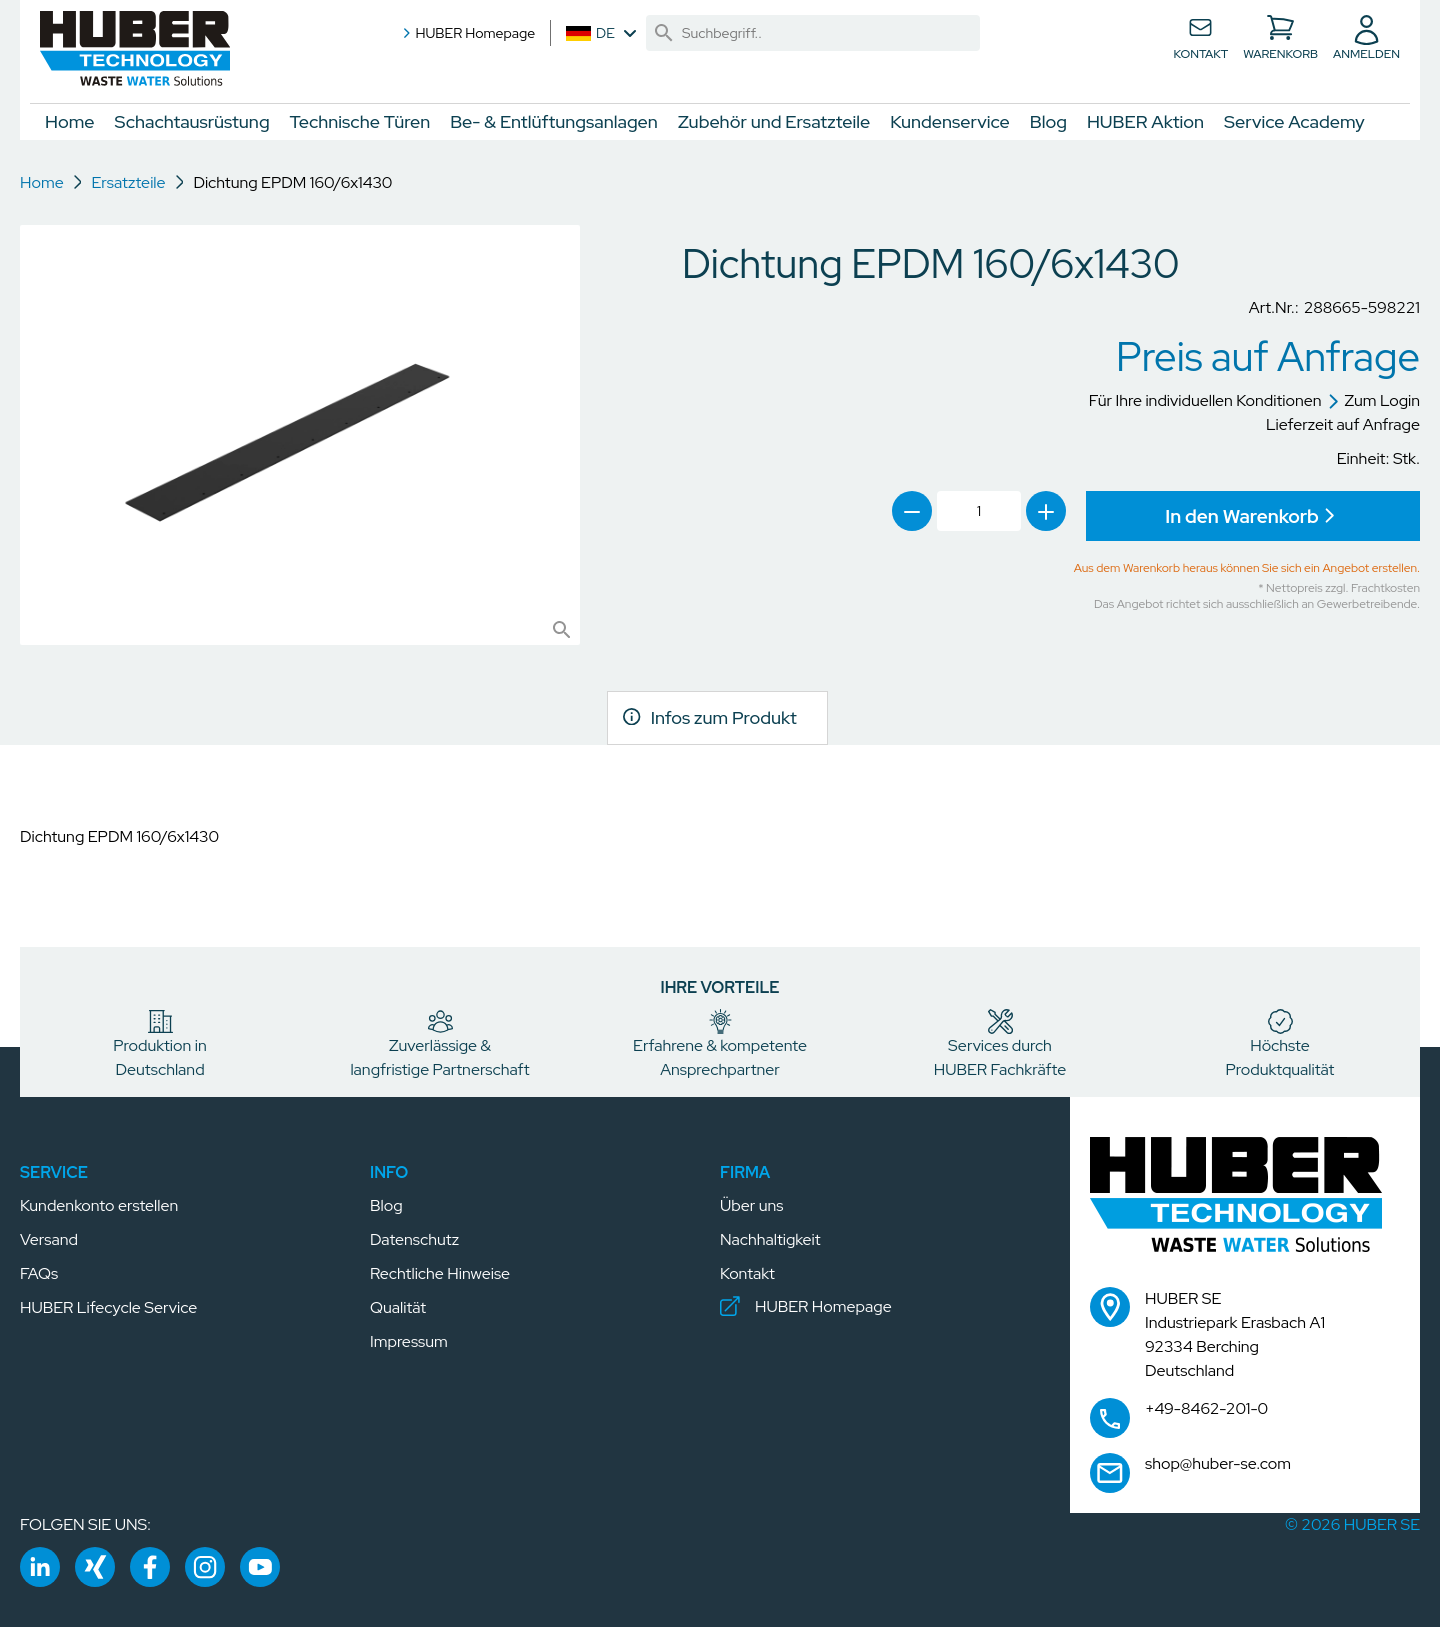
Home (70, 121)
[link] (664, 33)
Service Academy (1294, 121)
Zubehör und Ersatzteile (774, 121)
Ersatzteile (128, 182)
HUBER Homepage (467, 33)
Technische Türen (360, 121)
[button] (135, 49)
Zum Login (1374, 400)
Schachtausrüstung (192, 121)
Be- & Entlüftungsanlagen (554, 121)
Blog (1048, 121)
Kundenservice (949, 121)
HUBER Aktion (1145, 121)
